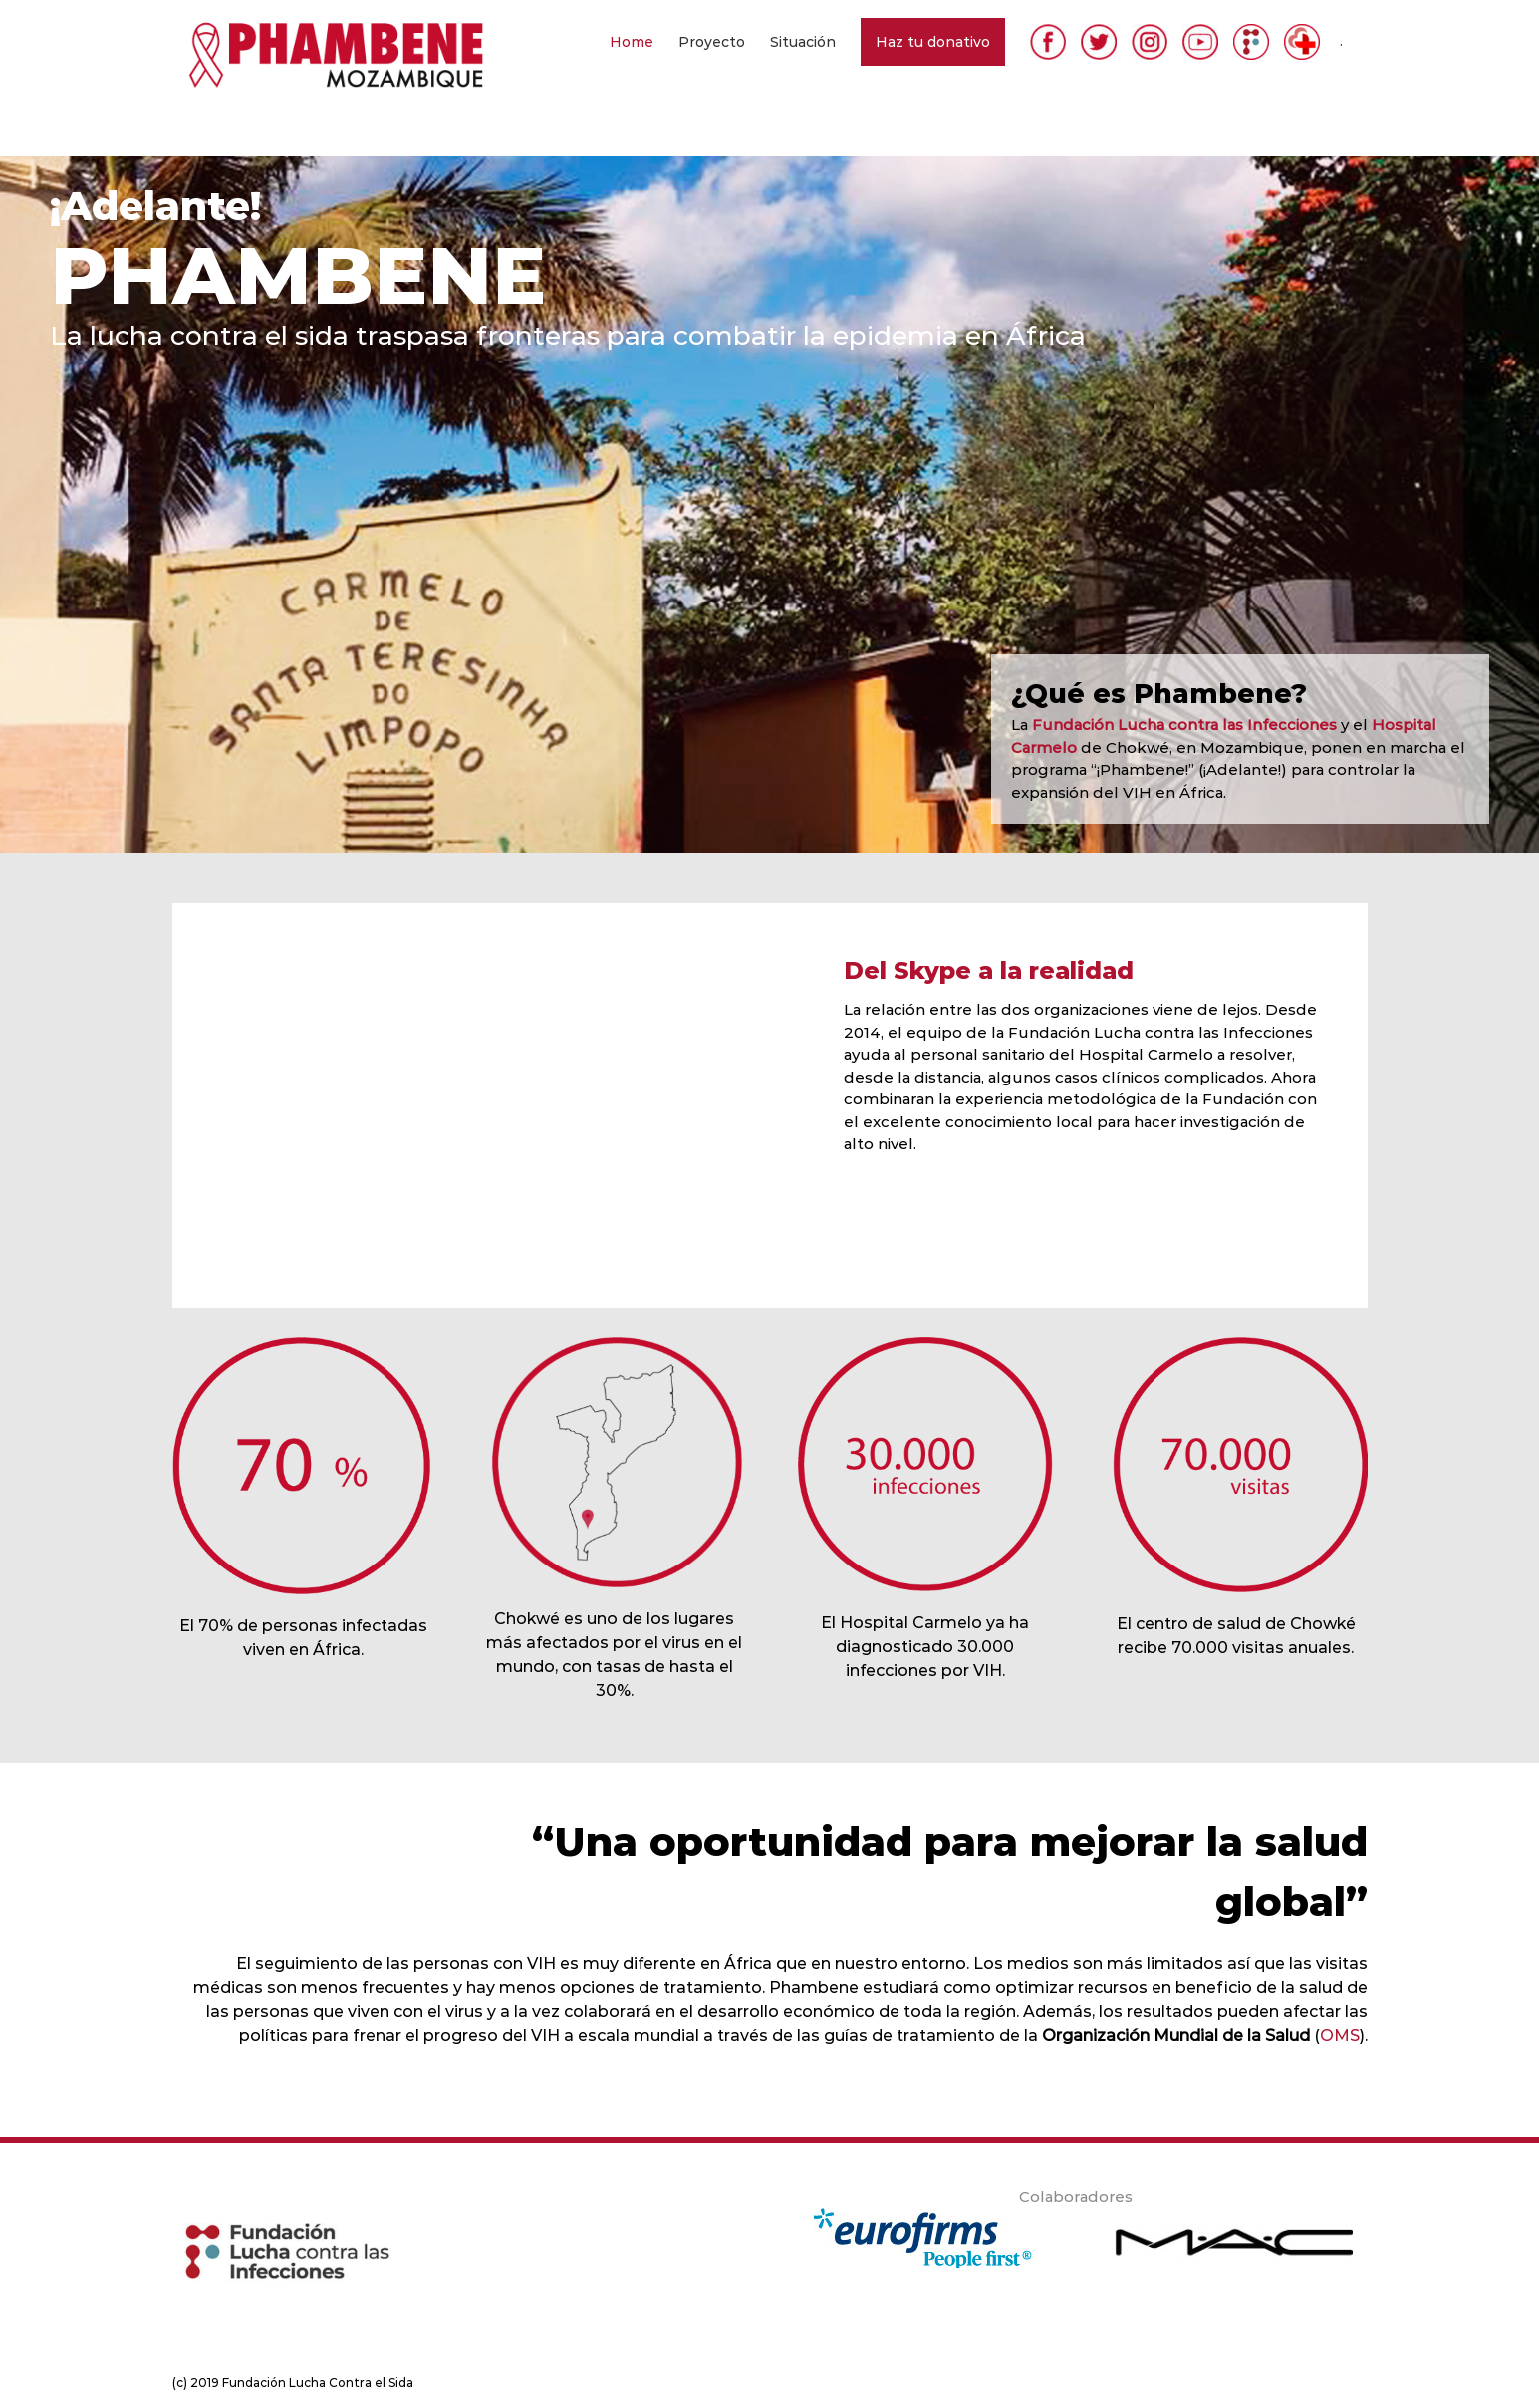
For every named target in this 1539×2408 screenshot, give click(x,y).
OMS (1340, 2035)
